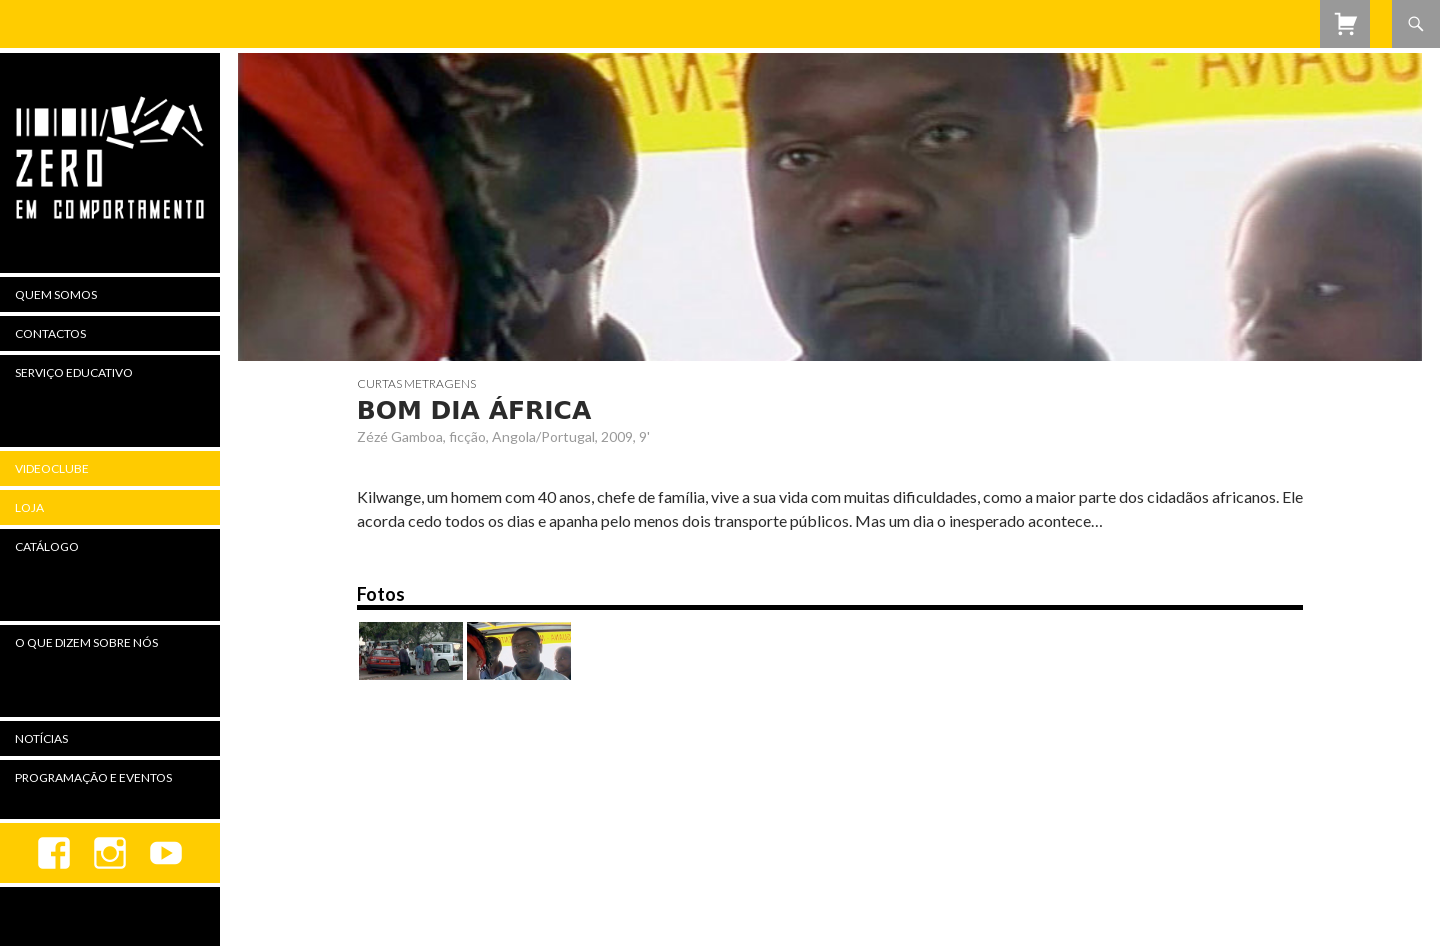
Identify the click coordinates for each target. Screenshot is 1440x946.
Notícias (41, 738)
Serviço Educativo (74, 372)
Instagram (110, 853)
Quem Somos (56, 294)
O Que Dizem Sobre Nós (86, 642)
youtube (166, 853)
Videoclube (52, 468)
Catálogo (47, 546)
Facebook (54, 853)
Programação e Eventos (93, 777)
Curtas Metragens (416, 383)
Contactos (50, 333)
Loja (29, 507)
